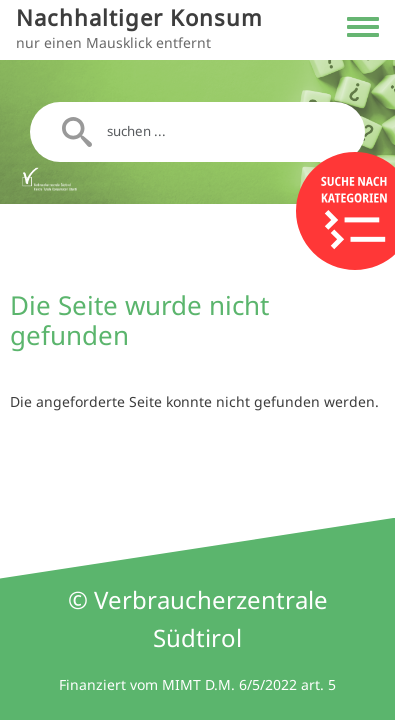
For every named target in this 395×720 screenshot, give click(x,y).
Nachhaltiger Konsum (139, 17)
